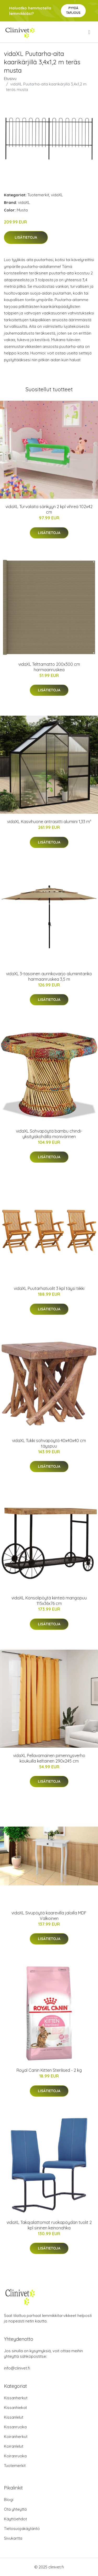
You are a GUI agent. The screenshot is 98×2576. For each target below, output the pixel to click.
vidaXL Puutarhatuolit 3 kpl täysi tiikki (49, 1288)
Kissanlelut (13, 2417)
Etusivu (10, 78)
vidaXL (57, 194)
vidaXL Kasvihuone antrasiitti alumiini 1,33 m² (49, 821)
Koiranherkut (15, 2436)
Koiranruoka (15, 2455)
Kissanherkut (15, 2397)
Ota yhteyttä (15, 2509)
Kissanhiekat (15, 2407)
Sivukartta (13, 2538)
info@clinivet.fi (17, 2368)
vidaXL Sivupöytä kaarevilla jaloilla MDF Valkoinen (49, 1915)
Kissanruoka (15, 2426)
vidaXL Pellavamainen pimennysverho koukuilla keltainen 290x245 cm (49, 1758)
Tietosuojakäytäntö (22, 2528)
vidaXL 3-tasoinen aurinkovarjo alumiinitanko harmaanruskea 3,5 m (49, 976)
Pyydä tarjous (73, 10)
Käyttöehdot (15, 2518)
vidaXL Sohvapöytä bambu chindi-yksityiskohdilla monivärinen (49, 1133)
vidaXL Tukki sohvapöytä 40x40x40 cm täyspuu (49, 1443)
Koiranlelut (13, 2446)
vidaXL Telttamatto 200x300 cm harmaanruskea (49, 667)
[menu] (89, 32)
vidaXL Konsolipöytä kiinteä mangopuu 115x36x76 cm (49, 1600)
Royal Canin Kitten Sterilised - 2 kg (49, 2070)
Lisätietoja (26, 237)
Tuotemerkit (38, 194)
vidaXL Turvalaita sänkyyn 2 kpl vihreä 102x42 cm (49, 509)
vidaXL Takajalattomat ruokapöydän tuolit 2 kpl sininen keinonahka (49, 2225)
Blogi (8, 2499)
